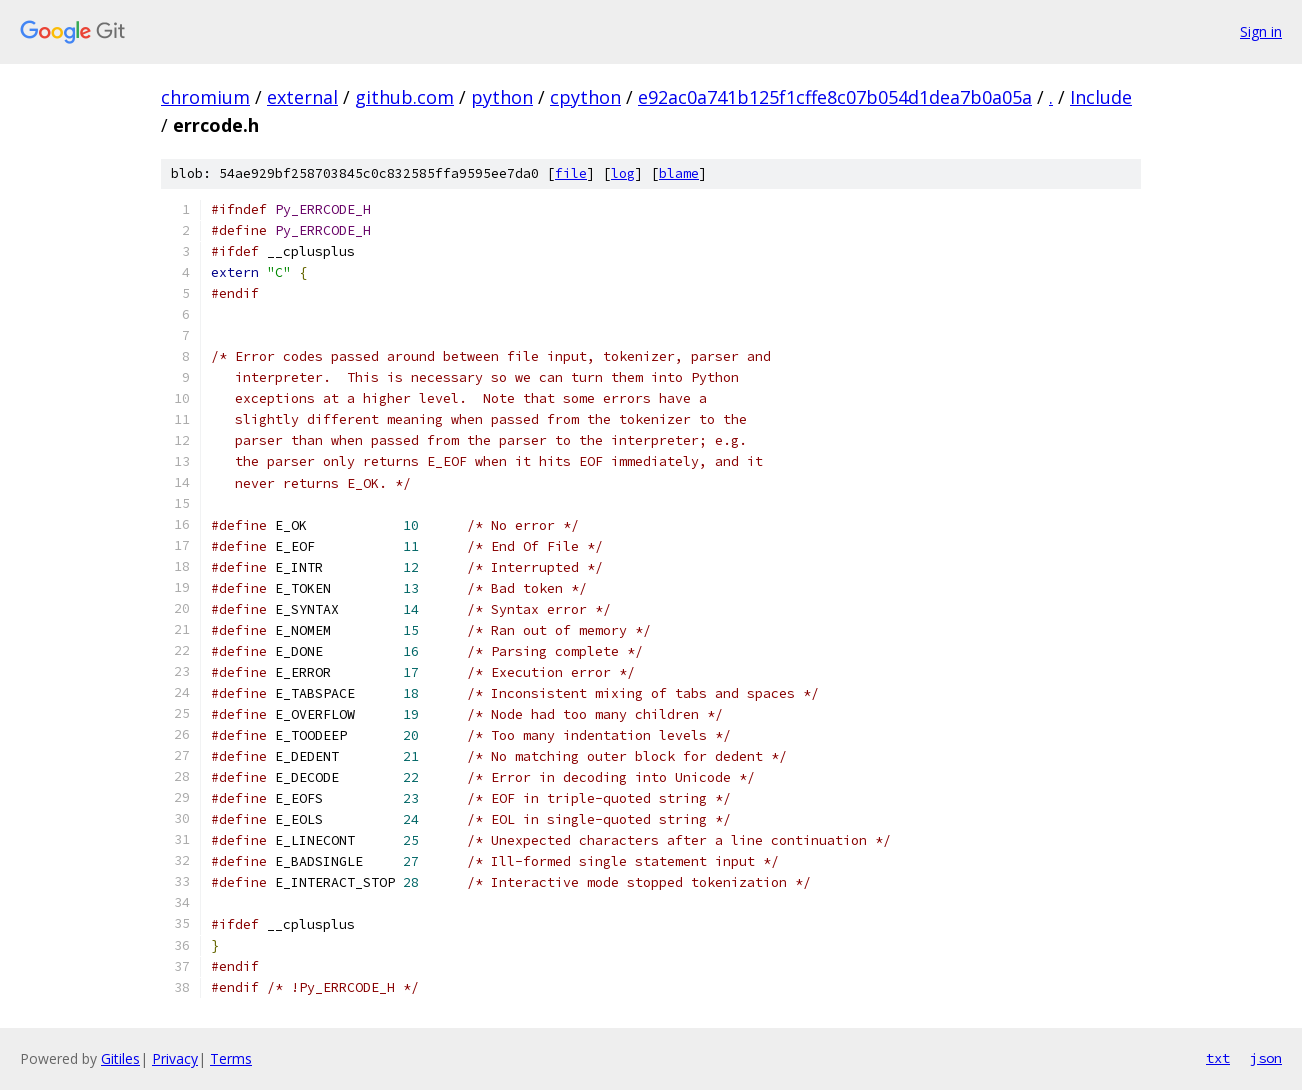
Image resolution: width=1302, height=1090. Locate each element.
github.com (404, 97)
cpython (585, 97)
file (571, 173)
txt (1218, 1058)
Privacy (175, 1058)
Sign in (1261, 31)
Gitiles (120, 1058)
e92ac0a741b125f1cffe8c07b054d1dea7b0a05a (835, 97)
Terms (231, 1058)
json (1266, 1058)
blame (679, 173)
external (302, 97)
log (623, 173)
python (502, 97)
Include (1101, 97)
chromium (205, 97)
